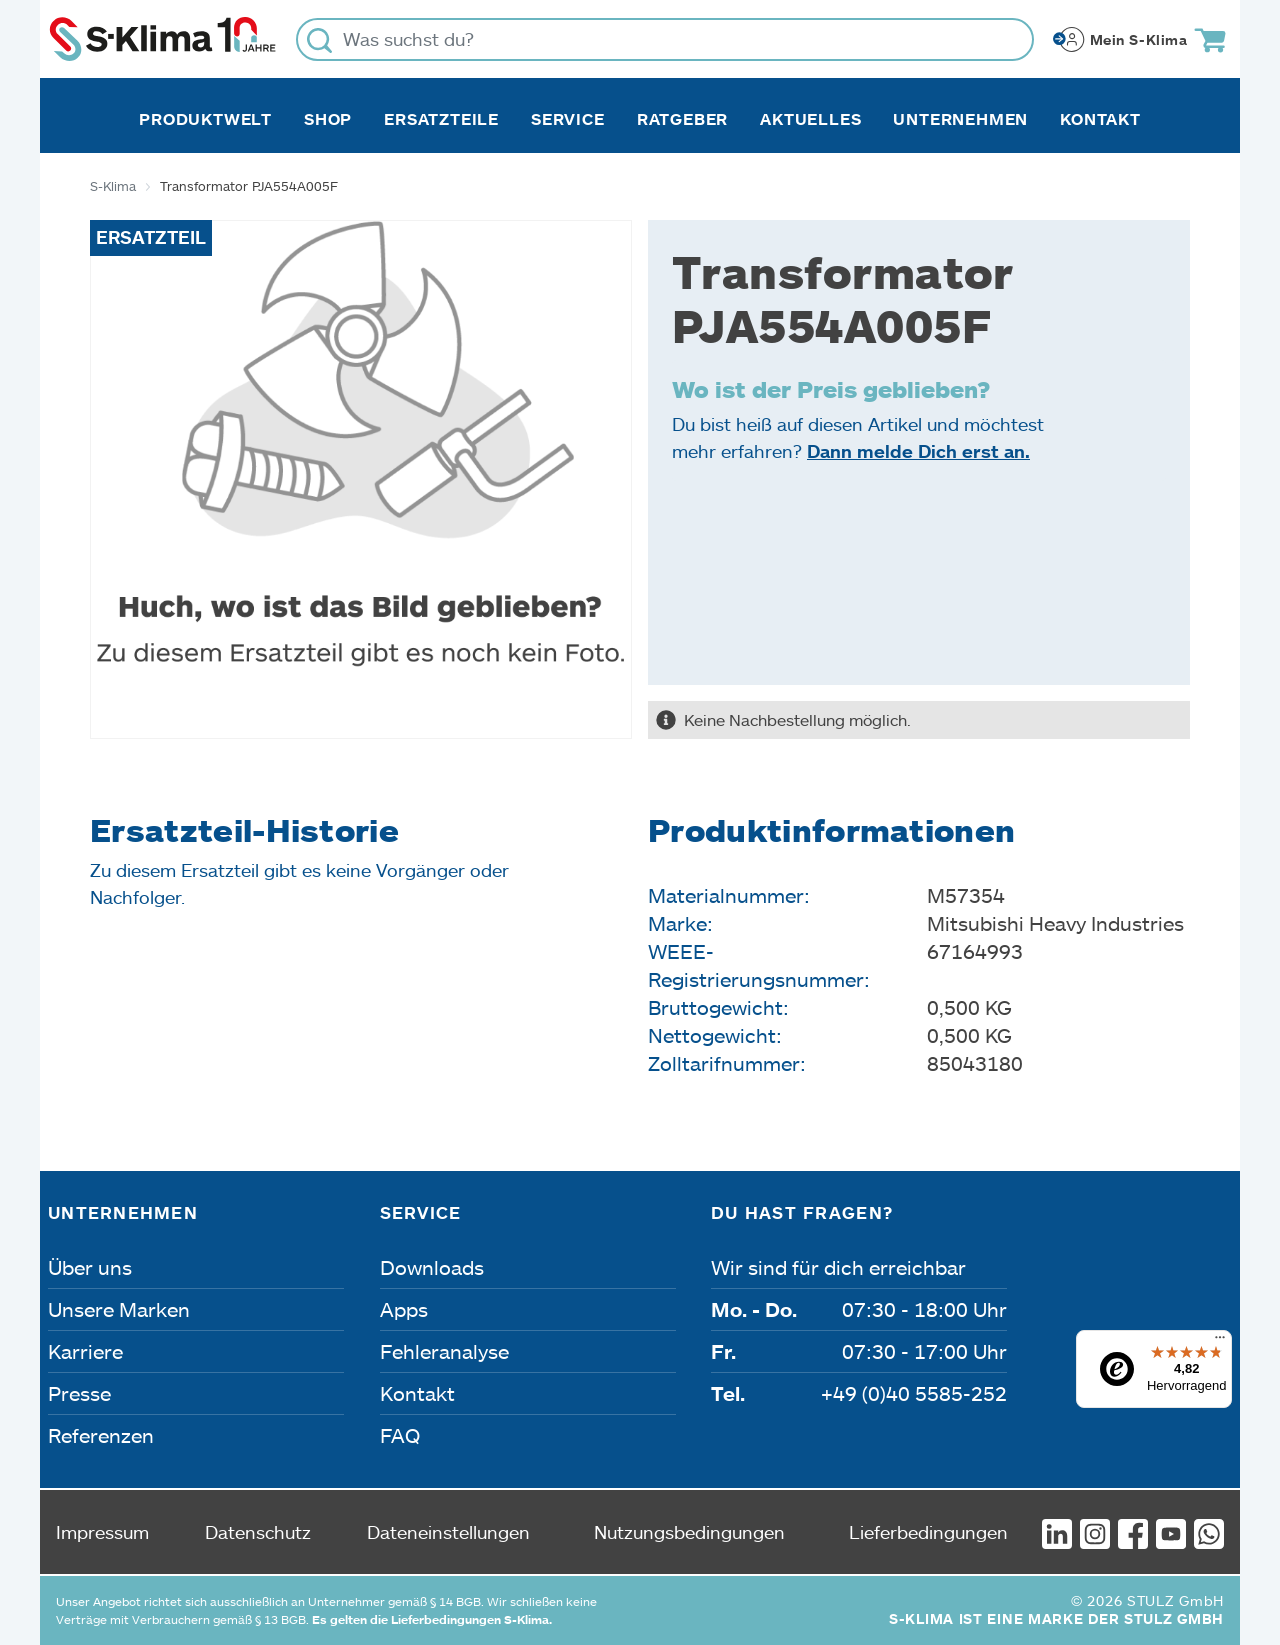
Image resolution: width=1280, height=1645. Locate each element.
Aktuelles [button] (810, 119)
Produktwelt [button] (205, 119)
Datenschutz (258, 1532)
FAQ (400, 1435)
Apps (404, 1309)
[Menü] (1220, 1342)
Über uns (90, 1267)
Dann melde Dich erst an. (918, 451)
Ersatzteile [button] (441, 119)
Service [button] (568, 119)
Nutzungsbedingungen (689, 1532)
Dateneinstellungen (448, 1532)
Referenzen (101, 1435)
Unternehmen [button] (960, 119)
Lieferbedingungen (928, 1532)
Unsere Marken (119, 1309)
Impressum (102, 1532)
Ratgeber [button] (682, 119)
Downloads (432, 1267)
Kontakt (1100, 119)
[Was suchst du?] (665, 39)
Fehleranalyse (444, 1351)
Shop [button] (328, 119)
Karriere (85, 1351)
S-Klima (113, 186)
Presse (79, 1393)
